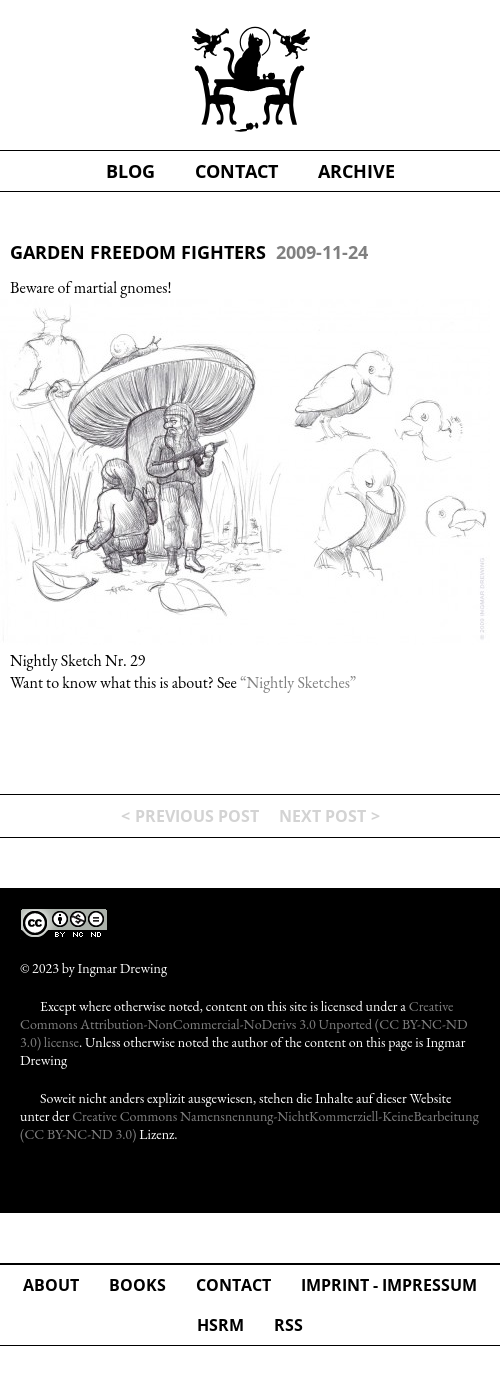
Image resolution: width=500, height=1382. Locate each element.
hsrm (220, 1325)
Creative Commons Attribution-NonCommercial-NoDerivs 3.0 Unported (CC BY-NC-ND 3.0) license (243, 1024)
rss (288, 1325)
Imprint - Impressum (389, 1285)
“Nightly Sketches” (298, 682)
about (51, 1285)
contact (236, 171)
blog (130, 171)
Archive (356, 171)
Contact (233, 1285)
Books (137, 1285)
